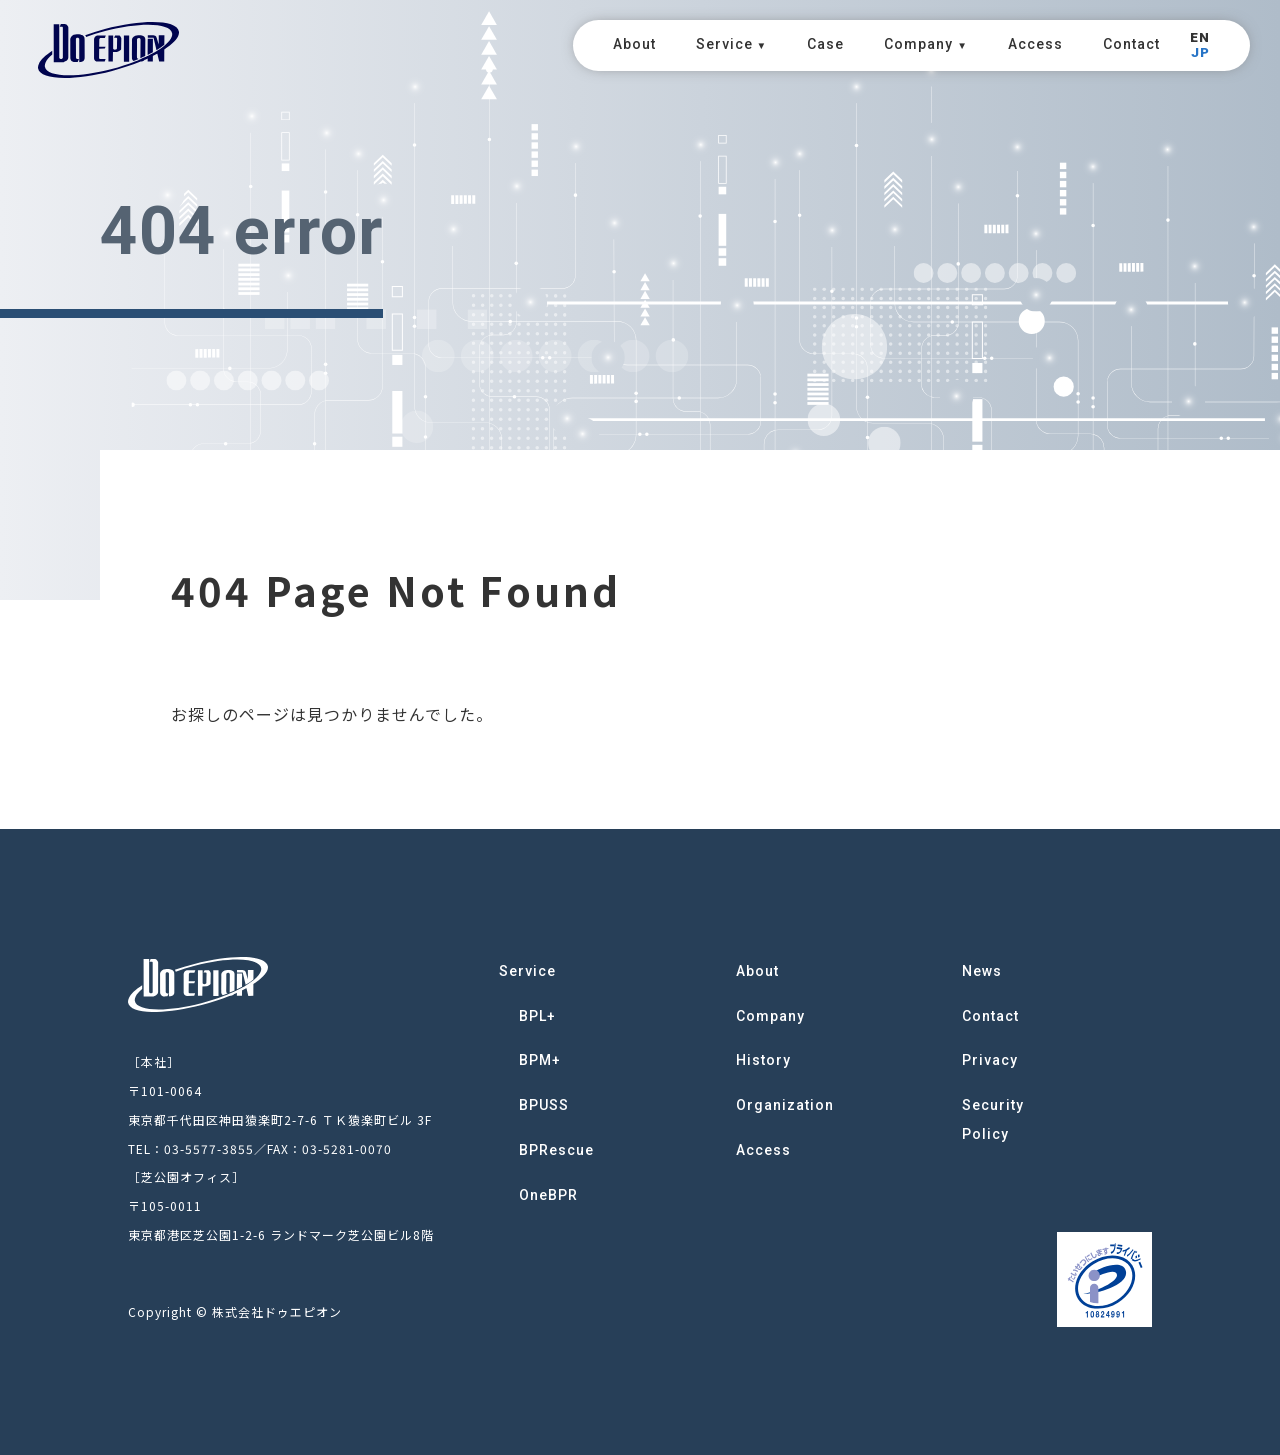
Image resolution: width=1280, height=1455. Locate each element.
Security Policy (993, 1119)
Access (1035, 44)
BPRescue (556, 1150)
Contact (1131, 44)
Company (926, 44)
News (982, 971)
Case (825, 44)
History (763, 1060)
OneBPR (548, 1195)
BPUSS (544, 1105)
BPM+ (540, 1060)
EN (1200, 37)
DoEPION (188, 50)
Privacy (990, 1060)
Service (732, 44)
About (634, 44)
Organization (785, 1105)
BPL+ (537, 1016)
